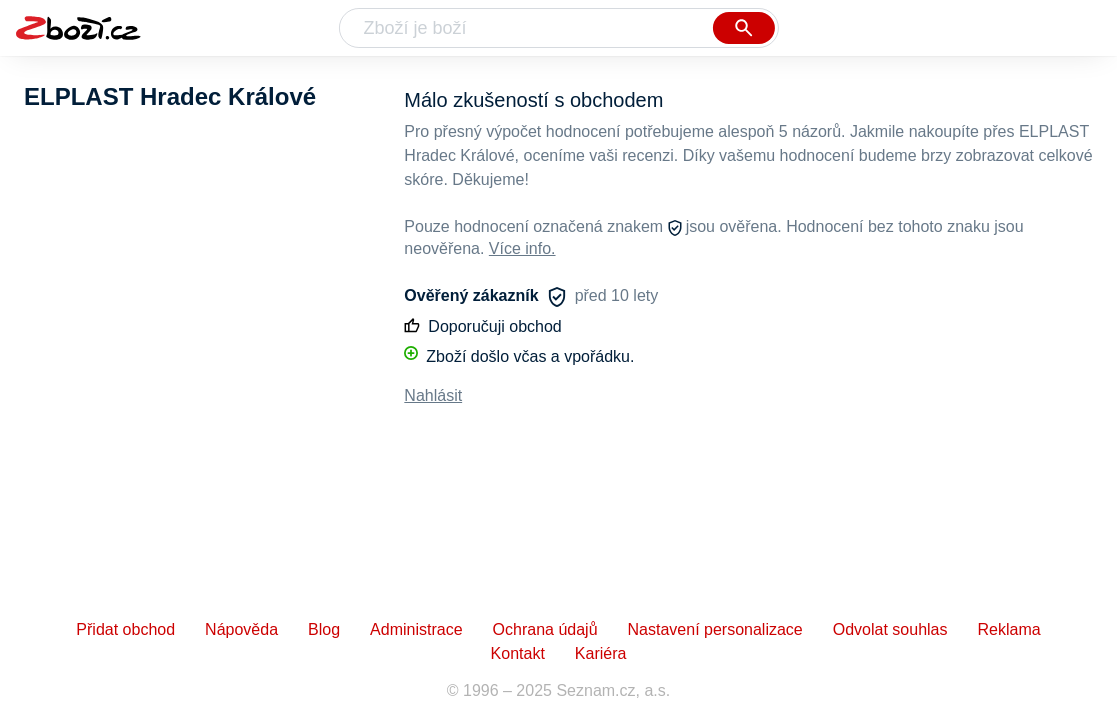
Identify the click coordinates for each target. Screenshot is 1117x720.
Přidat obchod (125, 629)
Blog (324, 629)
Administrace (416, 629)
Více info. (522, 248)
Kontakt (518, 653)
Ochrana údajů (545, 629)
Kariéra (601, 653)
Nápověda (241, 629)
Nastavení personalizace (715, 629)
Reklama (1008, 629)
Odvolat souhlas (890, 629)
